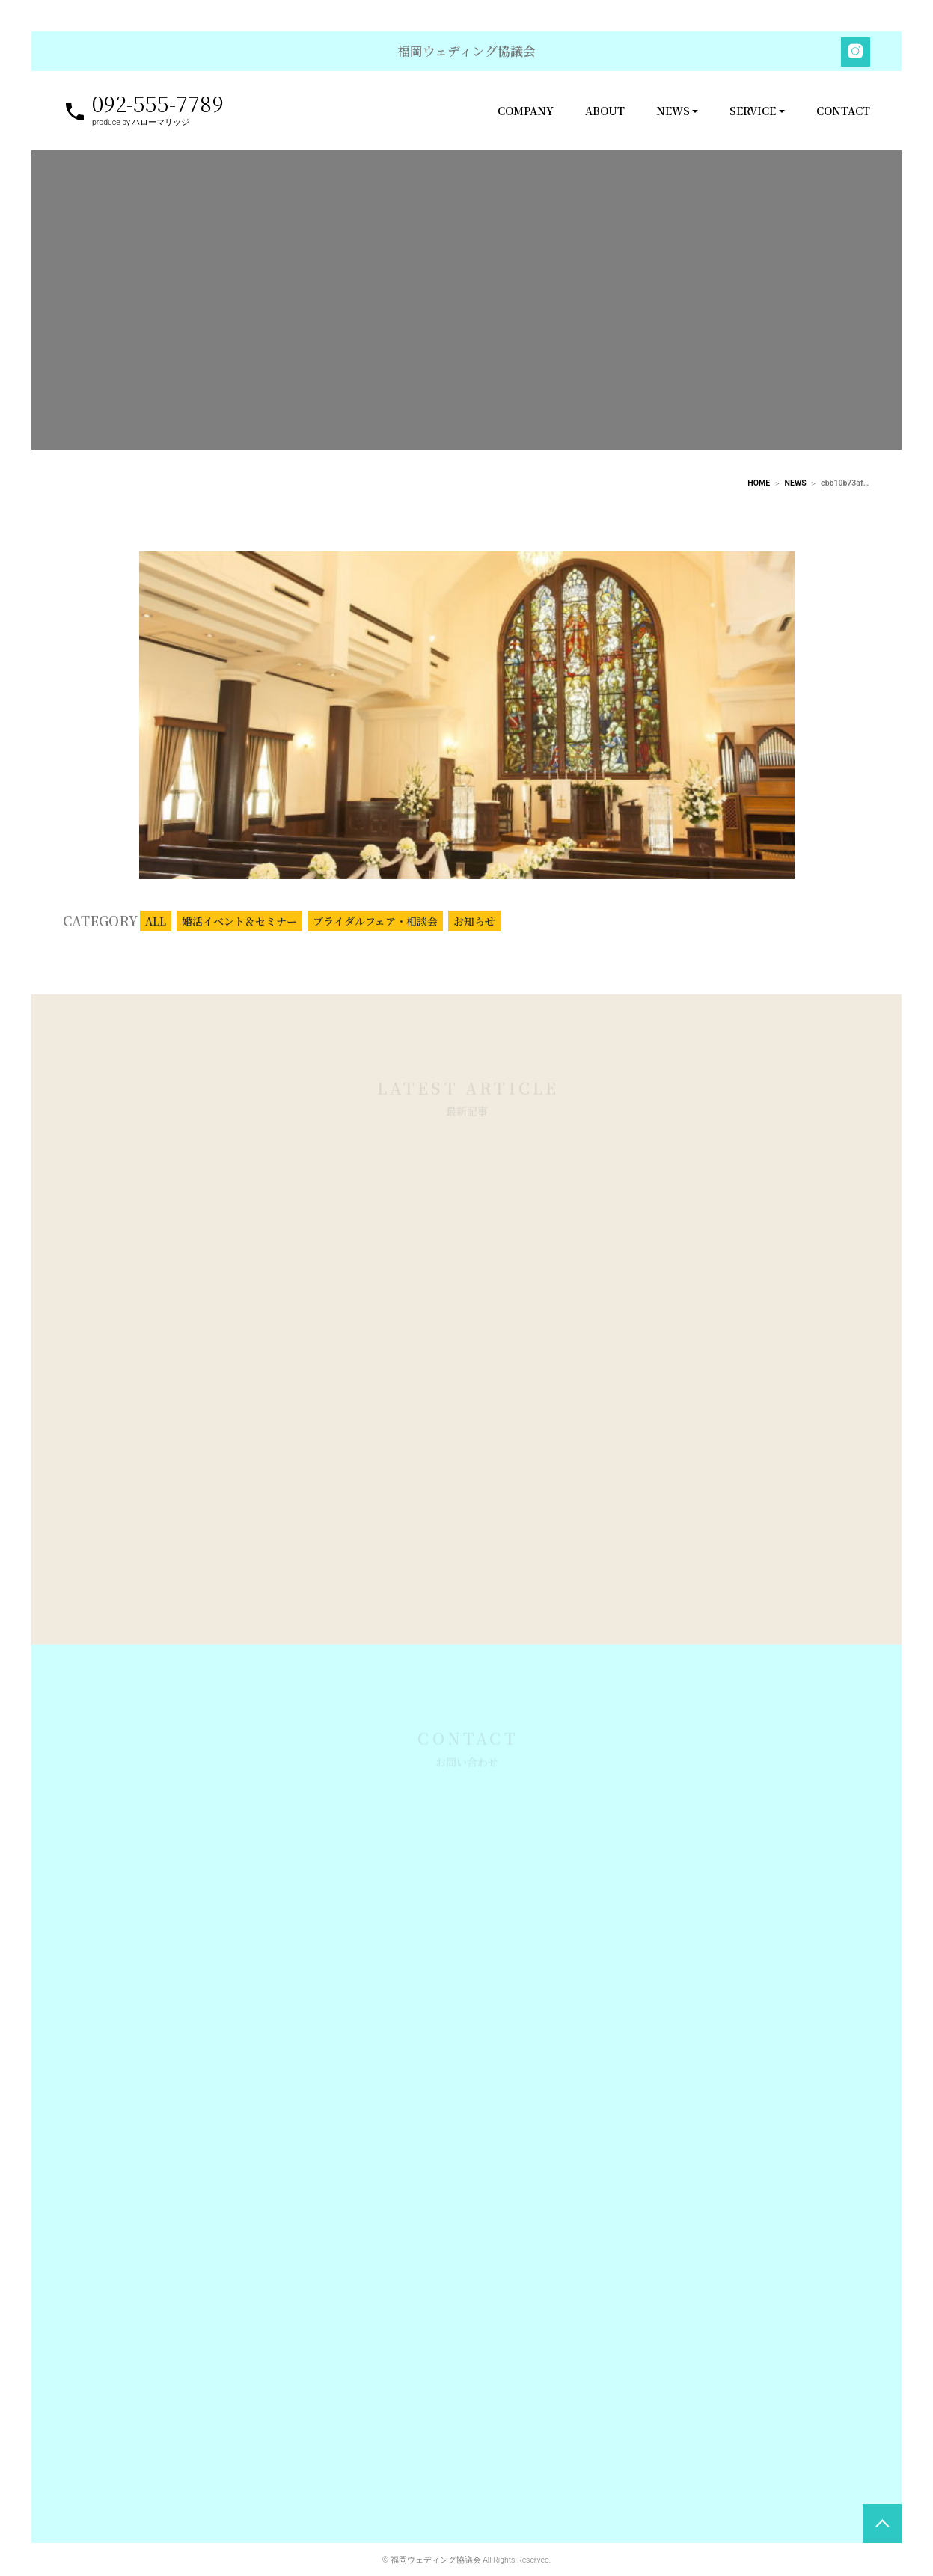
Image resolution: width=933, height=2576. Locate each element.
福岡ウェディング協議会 (466, 51)
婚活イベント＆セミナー (239, 934)
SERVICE (752, 110)
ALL (155, 934)
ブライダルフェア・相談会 (375, 934)
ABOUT (605, 110)
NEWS (673, 110)
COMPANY (526, 110)
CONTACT (843, 110)
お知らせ (474, 934)
